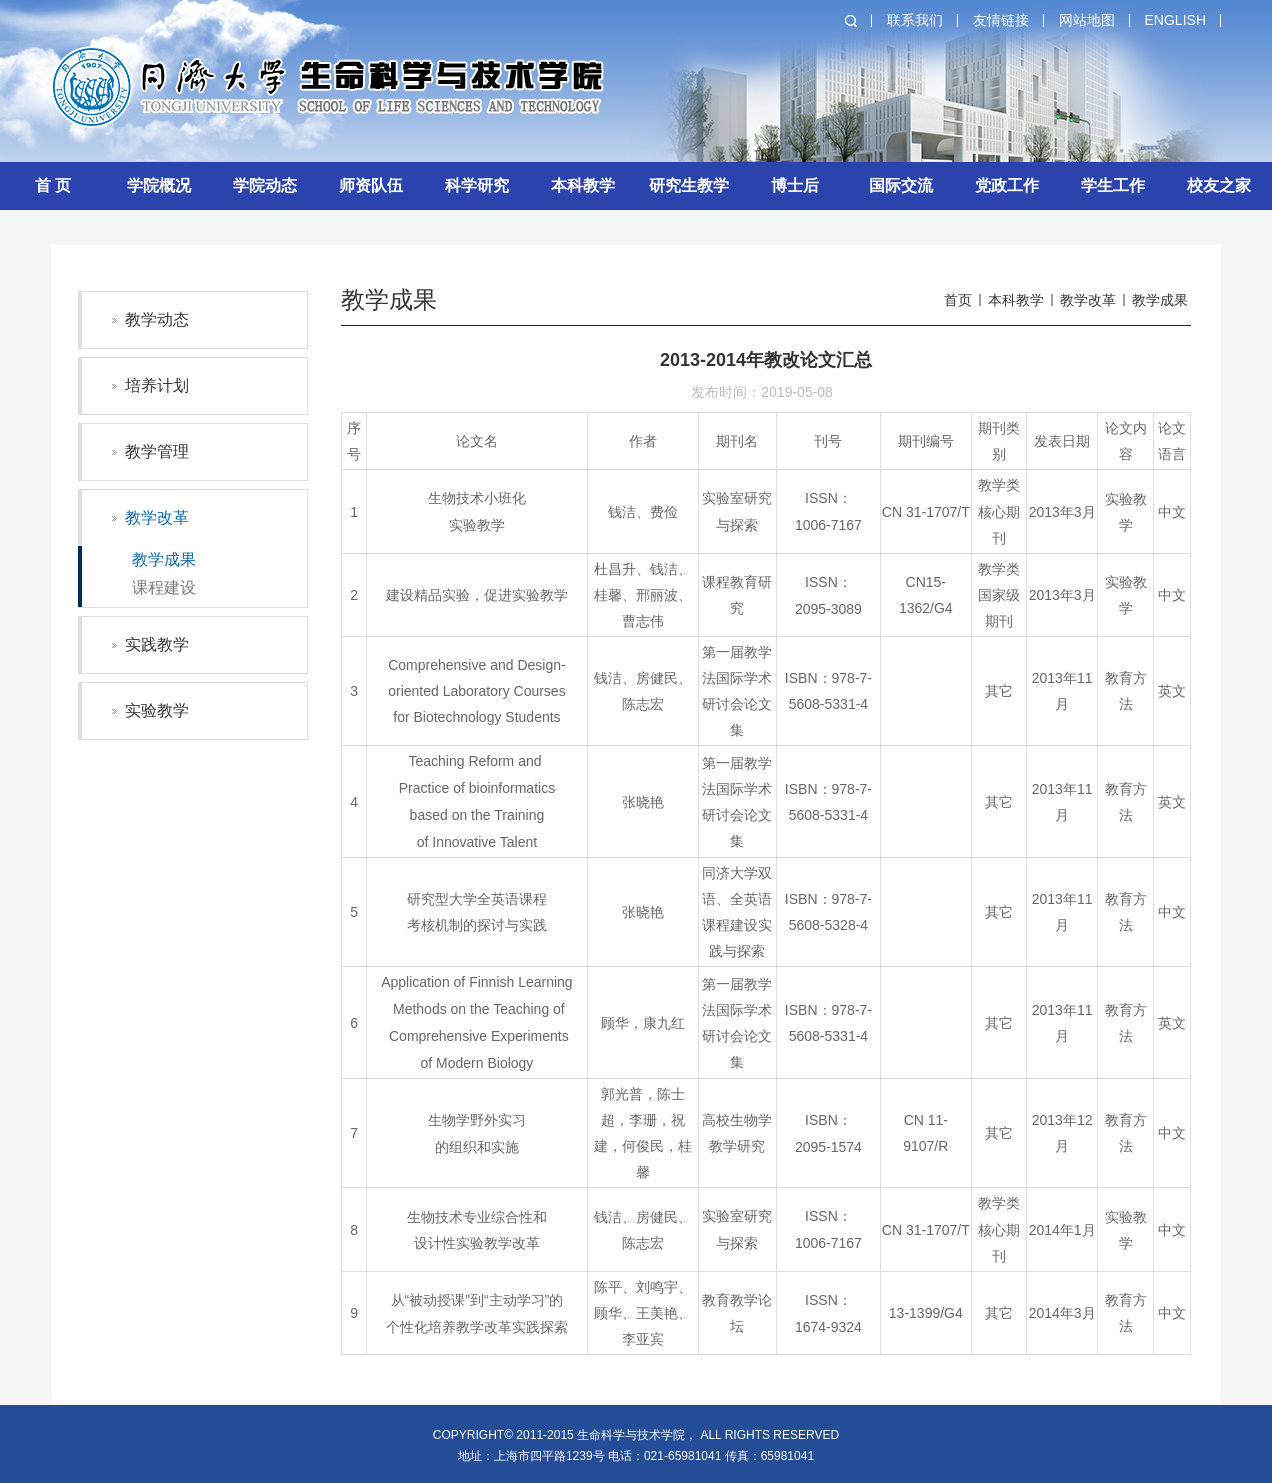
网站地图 (1087, 20)
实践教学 (157, 644)
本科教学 (583, 185)
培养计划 (157, 385)
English (1175, 20)
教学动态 (157, 319)
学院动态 (265, 185)
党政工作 (1007, 185)
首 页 (53, 185)
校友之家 (1219, 185)
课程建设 (164, 587)
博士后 (795, 185)
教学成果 (164, 559)
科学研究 (477, 185)
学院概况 (159, 185)
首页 (958, 300)
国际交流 (901, 185)
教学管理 (157, 451)
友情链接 (1001, 20)
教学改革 (157, 517)
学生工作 (1113, 185)
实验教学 (157, 710)
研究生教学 (689, 185)
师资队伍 (371, 185)
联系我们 (915, 20)
